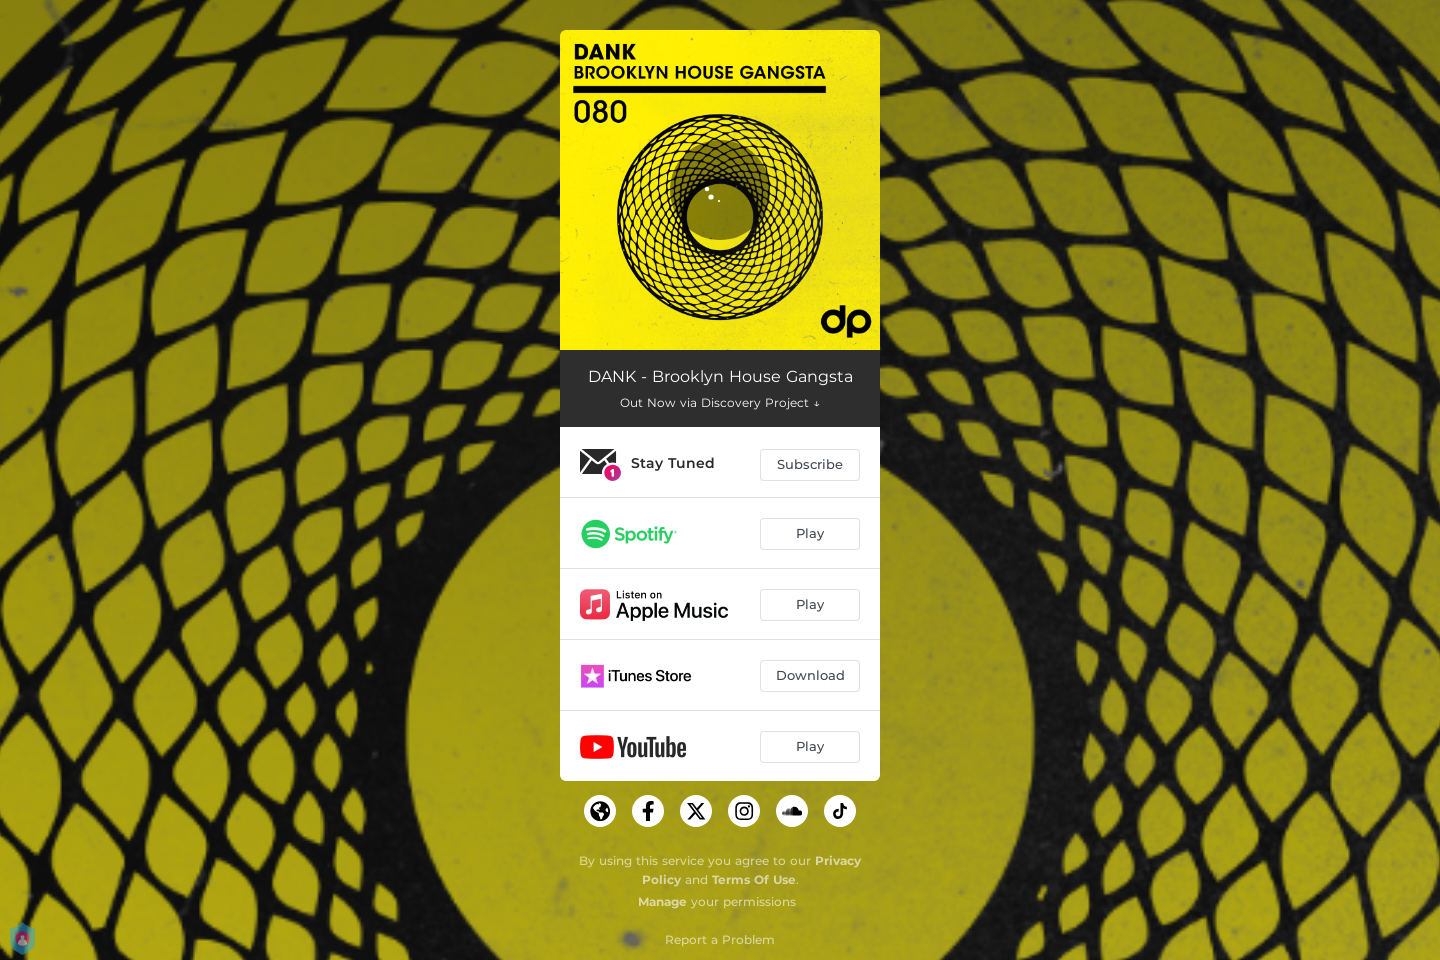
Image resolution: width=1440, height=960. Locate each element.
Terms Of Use (754, 879)
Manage (662, 901)
